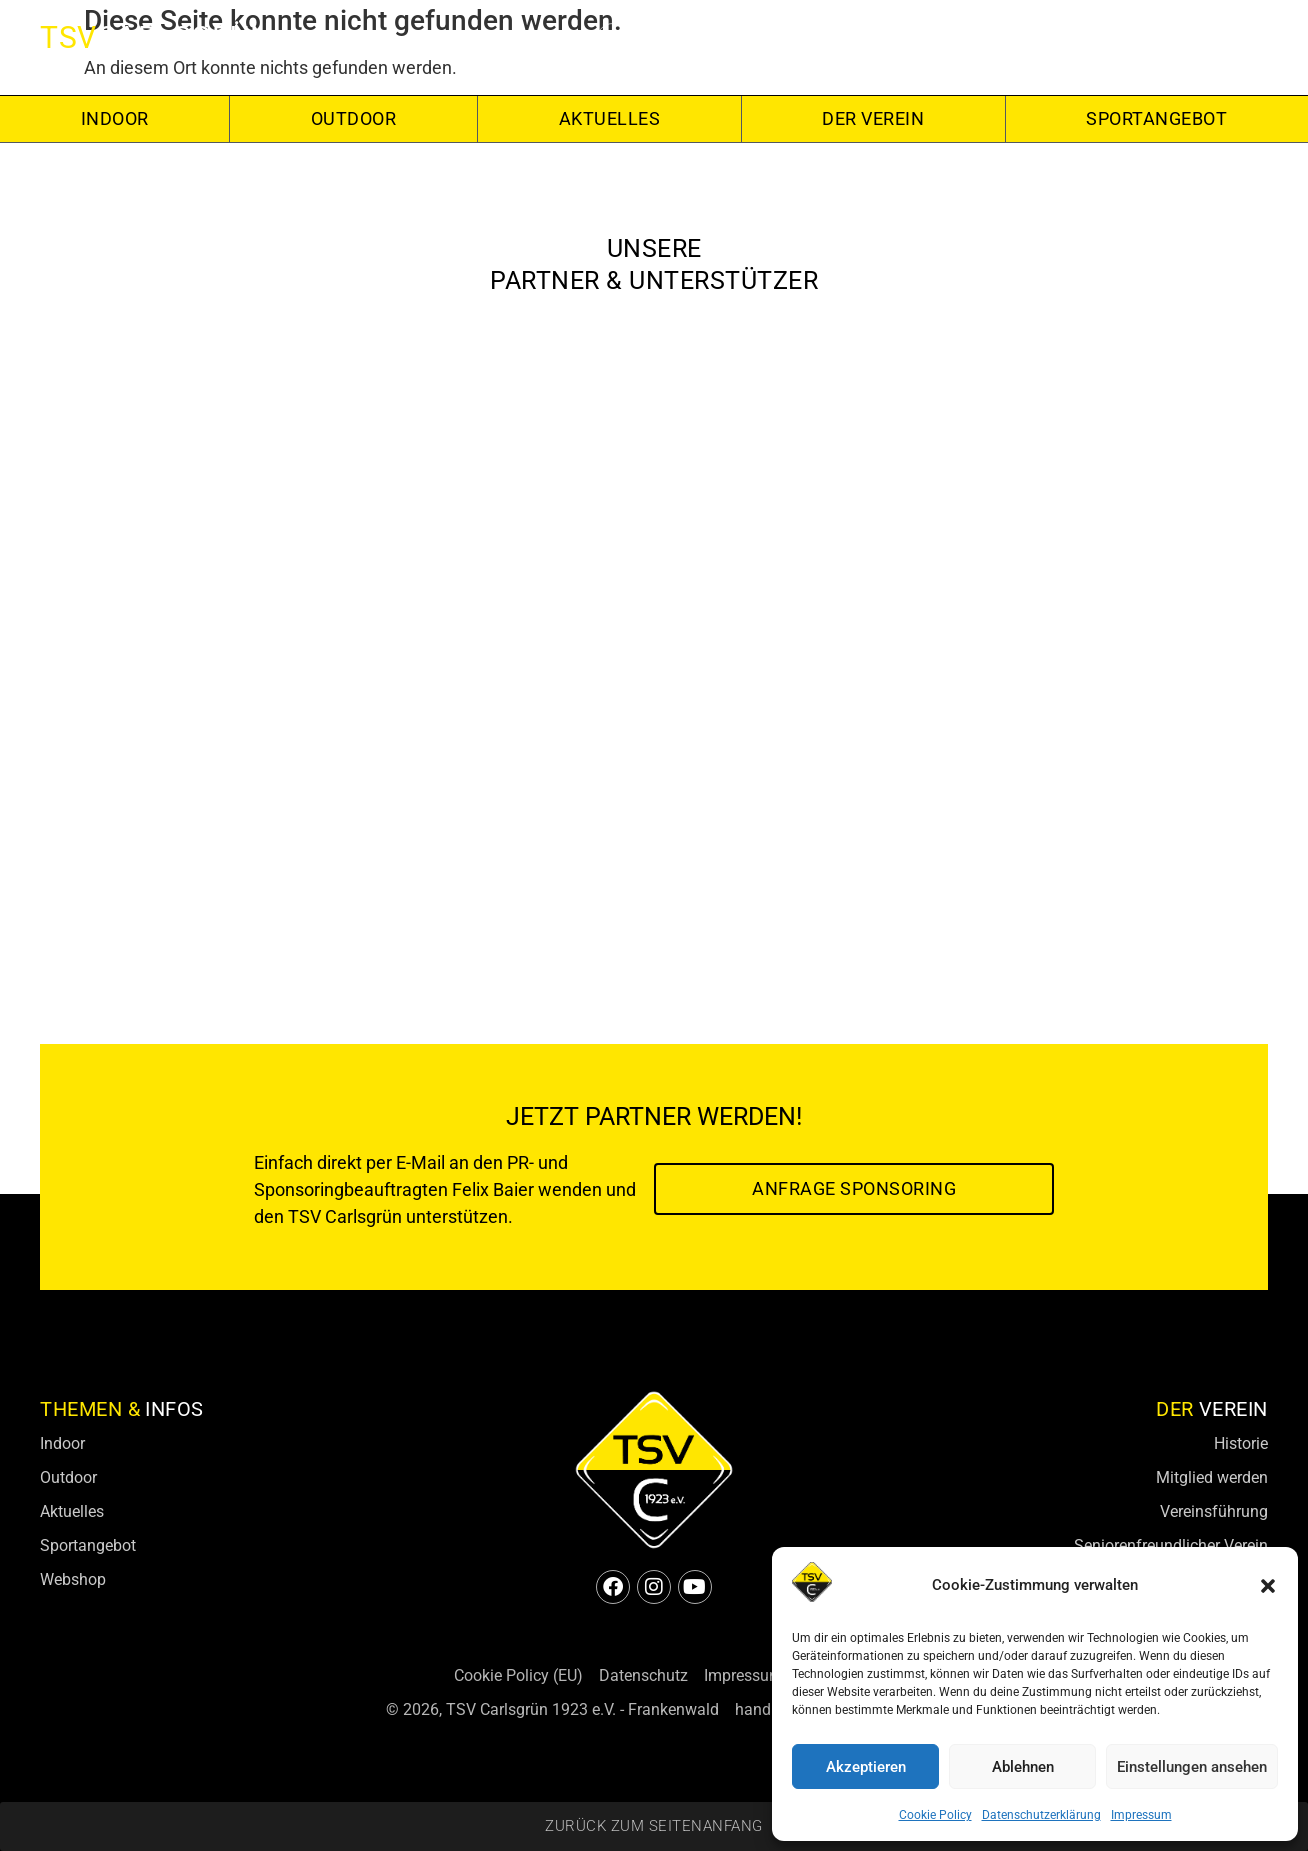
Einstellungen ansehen (1192, 1767)
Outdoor (354, 118)
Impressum (1141, 1815)
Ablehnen (1023, 1767)
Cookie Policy (935, 1815)
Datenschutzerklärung (1041, 1815)
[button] (1268, 1586)
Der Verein (873, 118)
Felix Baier (493, 1189)
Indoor (115, 118)
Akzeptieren (866, 1767)
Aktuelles (610, 118)
